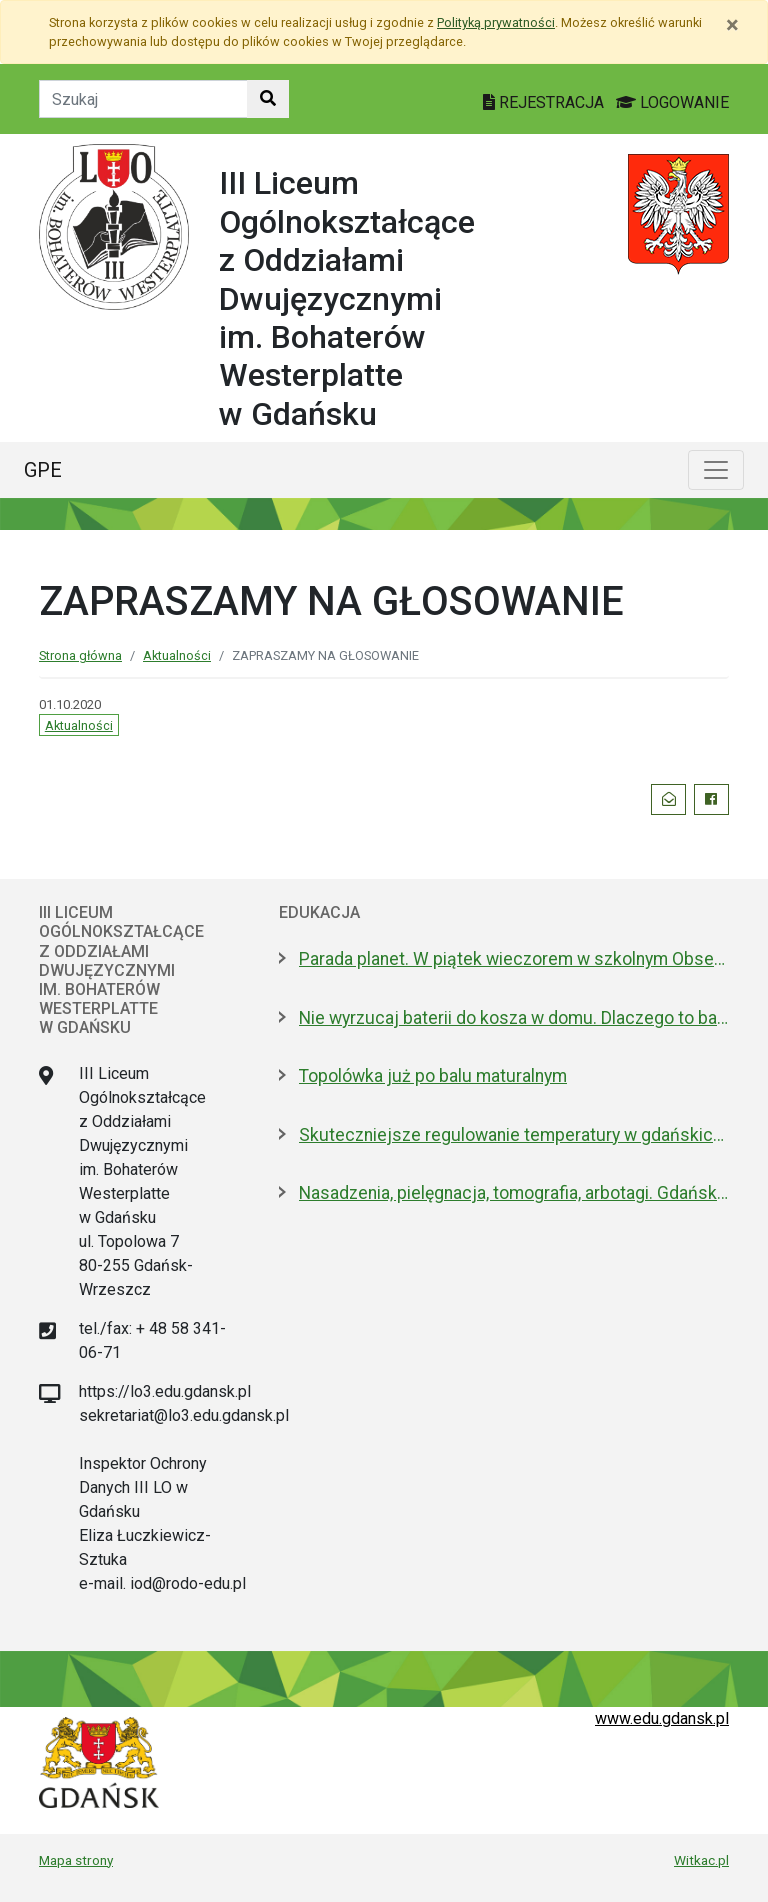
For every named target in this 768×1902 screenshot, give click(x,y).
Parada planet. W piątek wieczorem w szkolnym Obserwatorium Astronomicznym (514, 959)
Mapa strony (76, 1860)
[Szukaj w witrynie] (268, 99)
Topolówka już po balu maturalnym (433, 1076)
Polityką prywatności (496, 22)
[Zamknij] (732, 25)
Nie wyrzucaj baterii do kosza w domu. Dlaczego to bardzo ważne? (514, 1018)
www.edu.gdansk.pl (662, 1718)
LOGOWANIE (672, 102)
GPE (43, 470)
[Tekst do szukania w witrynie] (143, 99)
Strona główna (80, 655)
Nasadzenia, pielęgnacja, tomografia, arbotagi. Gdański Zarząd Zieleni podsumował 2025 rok (514, 1193)
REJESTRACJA (545, 102)
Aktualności (177, 655)
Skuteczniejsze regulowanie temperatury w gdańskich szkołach (514, 1135)
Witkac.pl (701, 1860)
